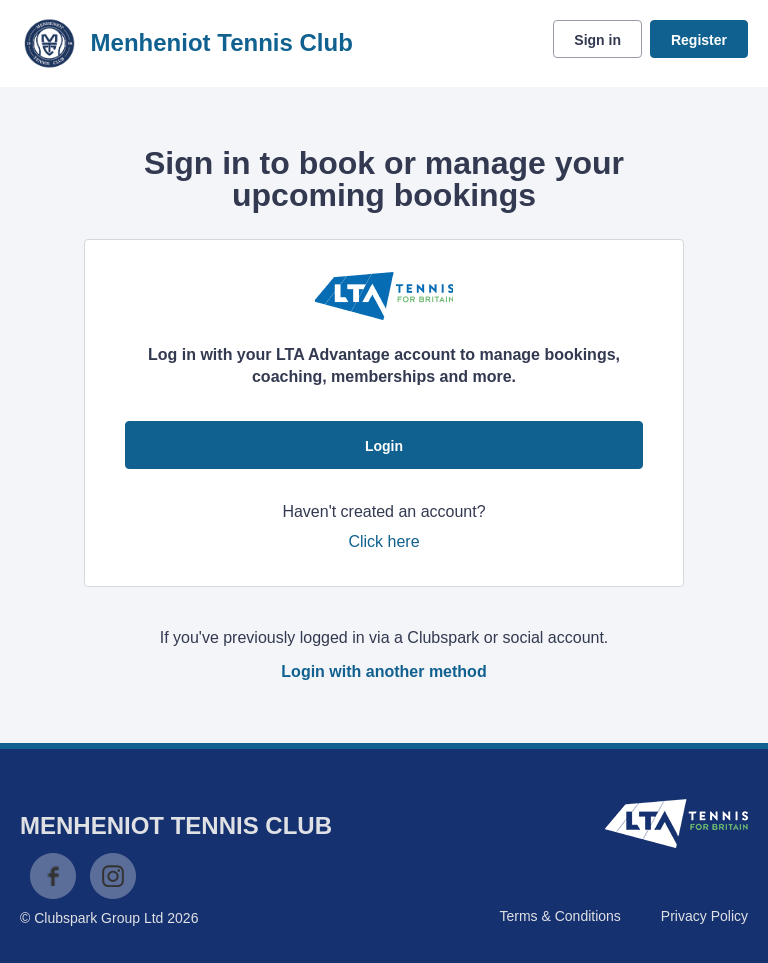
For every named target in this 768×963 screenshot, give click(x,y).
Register (699, 40)
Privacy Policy (704, 916)
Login (384, 446)
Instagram (113, 876)
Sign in (597, 40)
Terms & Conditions (559, 916)
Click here (383, 541)
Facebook (53, 876)
